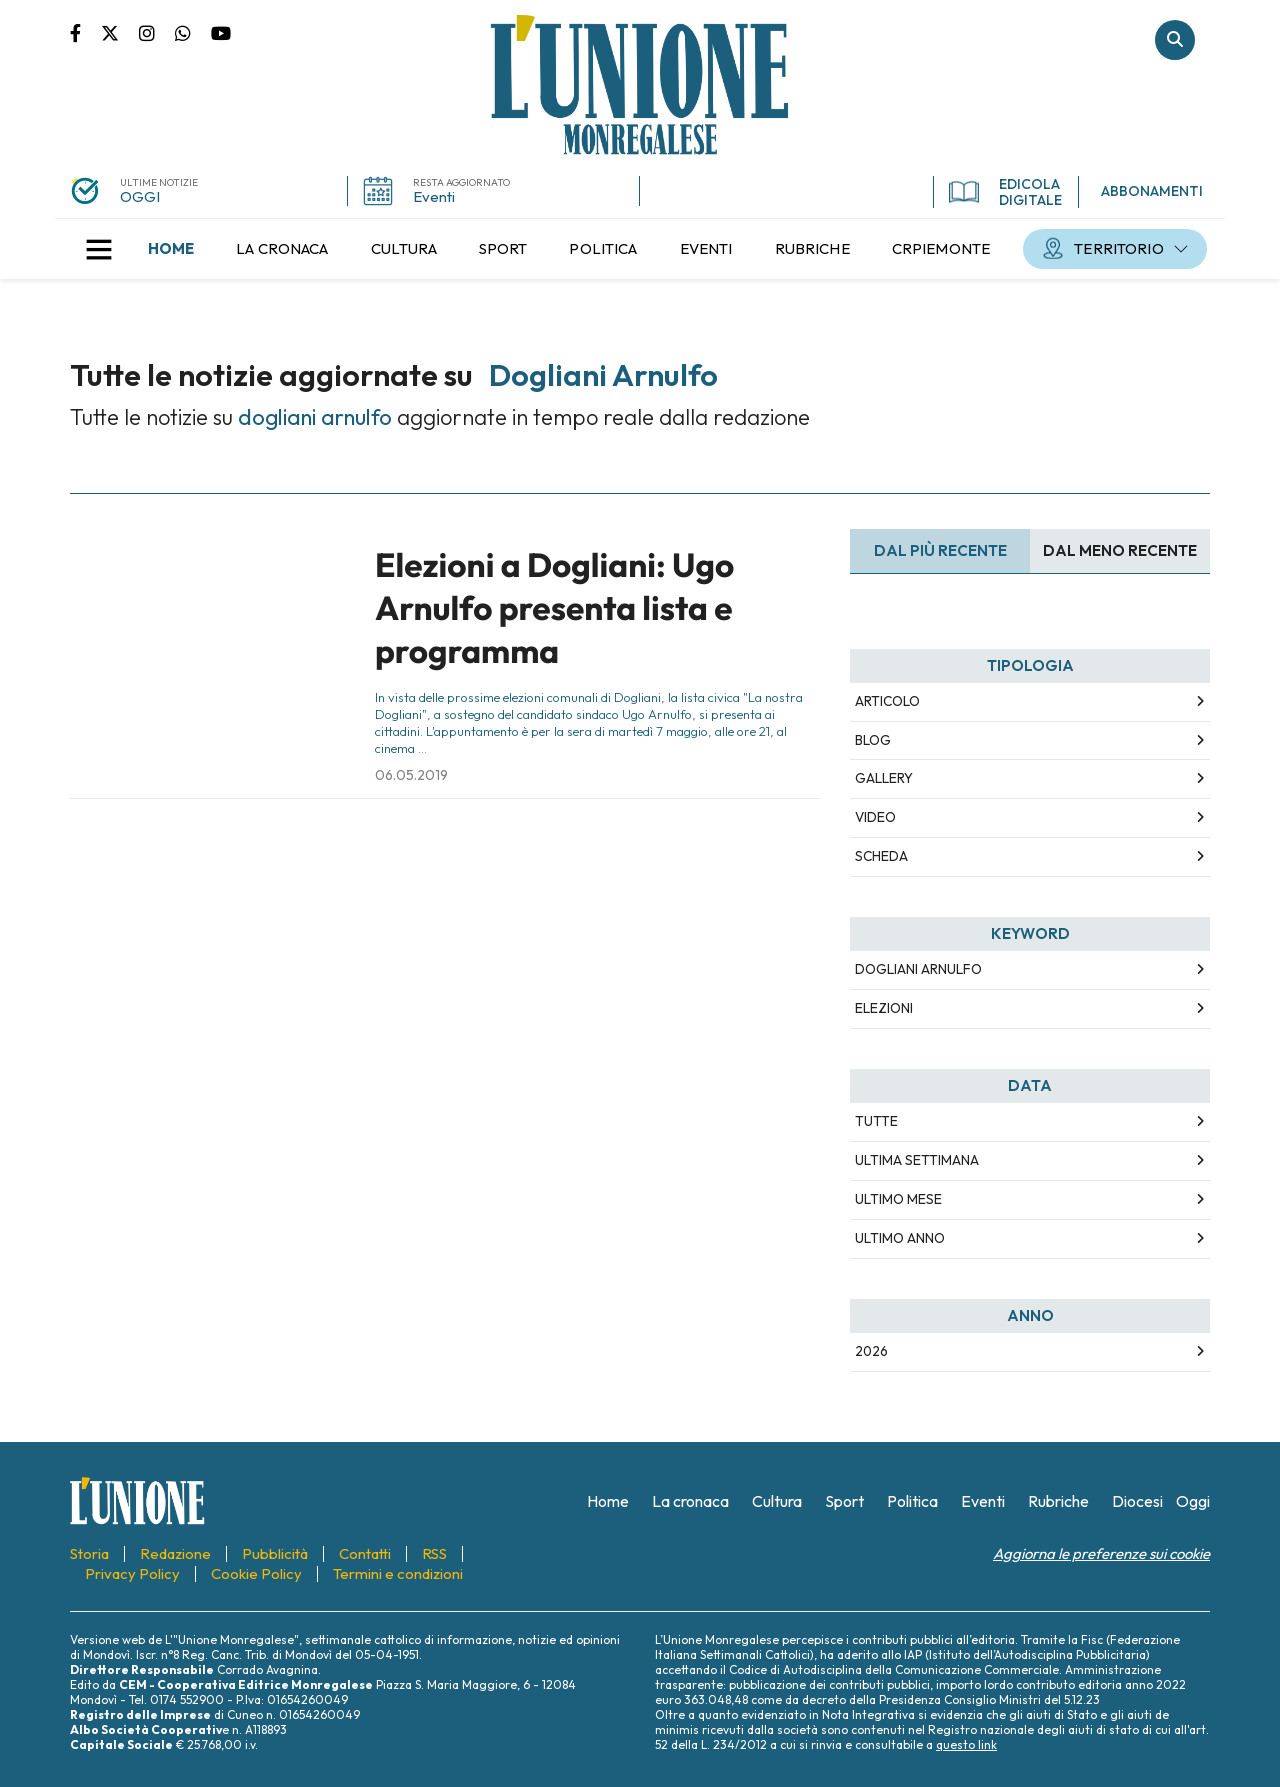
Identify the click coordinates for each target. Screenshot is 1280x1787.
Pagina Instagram (157, 32)
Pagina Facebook (85, 32)
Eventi (434, 196)
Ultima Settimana (917, 1160)
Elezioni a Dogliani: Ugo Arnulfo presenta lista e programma (554, 608)
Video (875, 817)
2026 (871, 1351)
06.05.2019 (411, 775)
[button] (99, 249)
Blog (873, 740)
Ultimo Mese (898, 1199)
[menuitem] (171, 249)
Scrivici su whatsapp (193, 32)
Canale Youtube (221, 32)
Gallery (884, 778)
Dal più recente (940, 550)
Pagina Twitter (120, 32)
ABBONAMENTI (1152, 191)
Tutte (876, 1121)
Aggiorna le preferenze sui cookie (1101, 1553)
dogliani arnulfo (918, 969)
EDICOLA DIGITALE (1005, 192)
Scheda (881, 856)
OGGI (140, 196)
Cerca (1175, 40)
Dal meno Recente (1120, 550)
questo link (966, 1744)
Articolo (887, 701)
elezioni (884, 1008)
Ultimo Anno (900, 1238)
